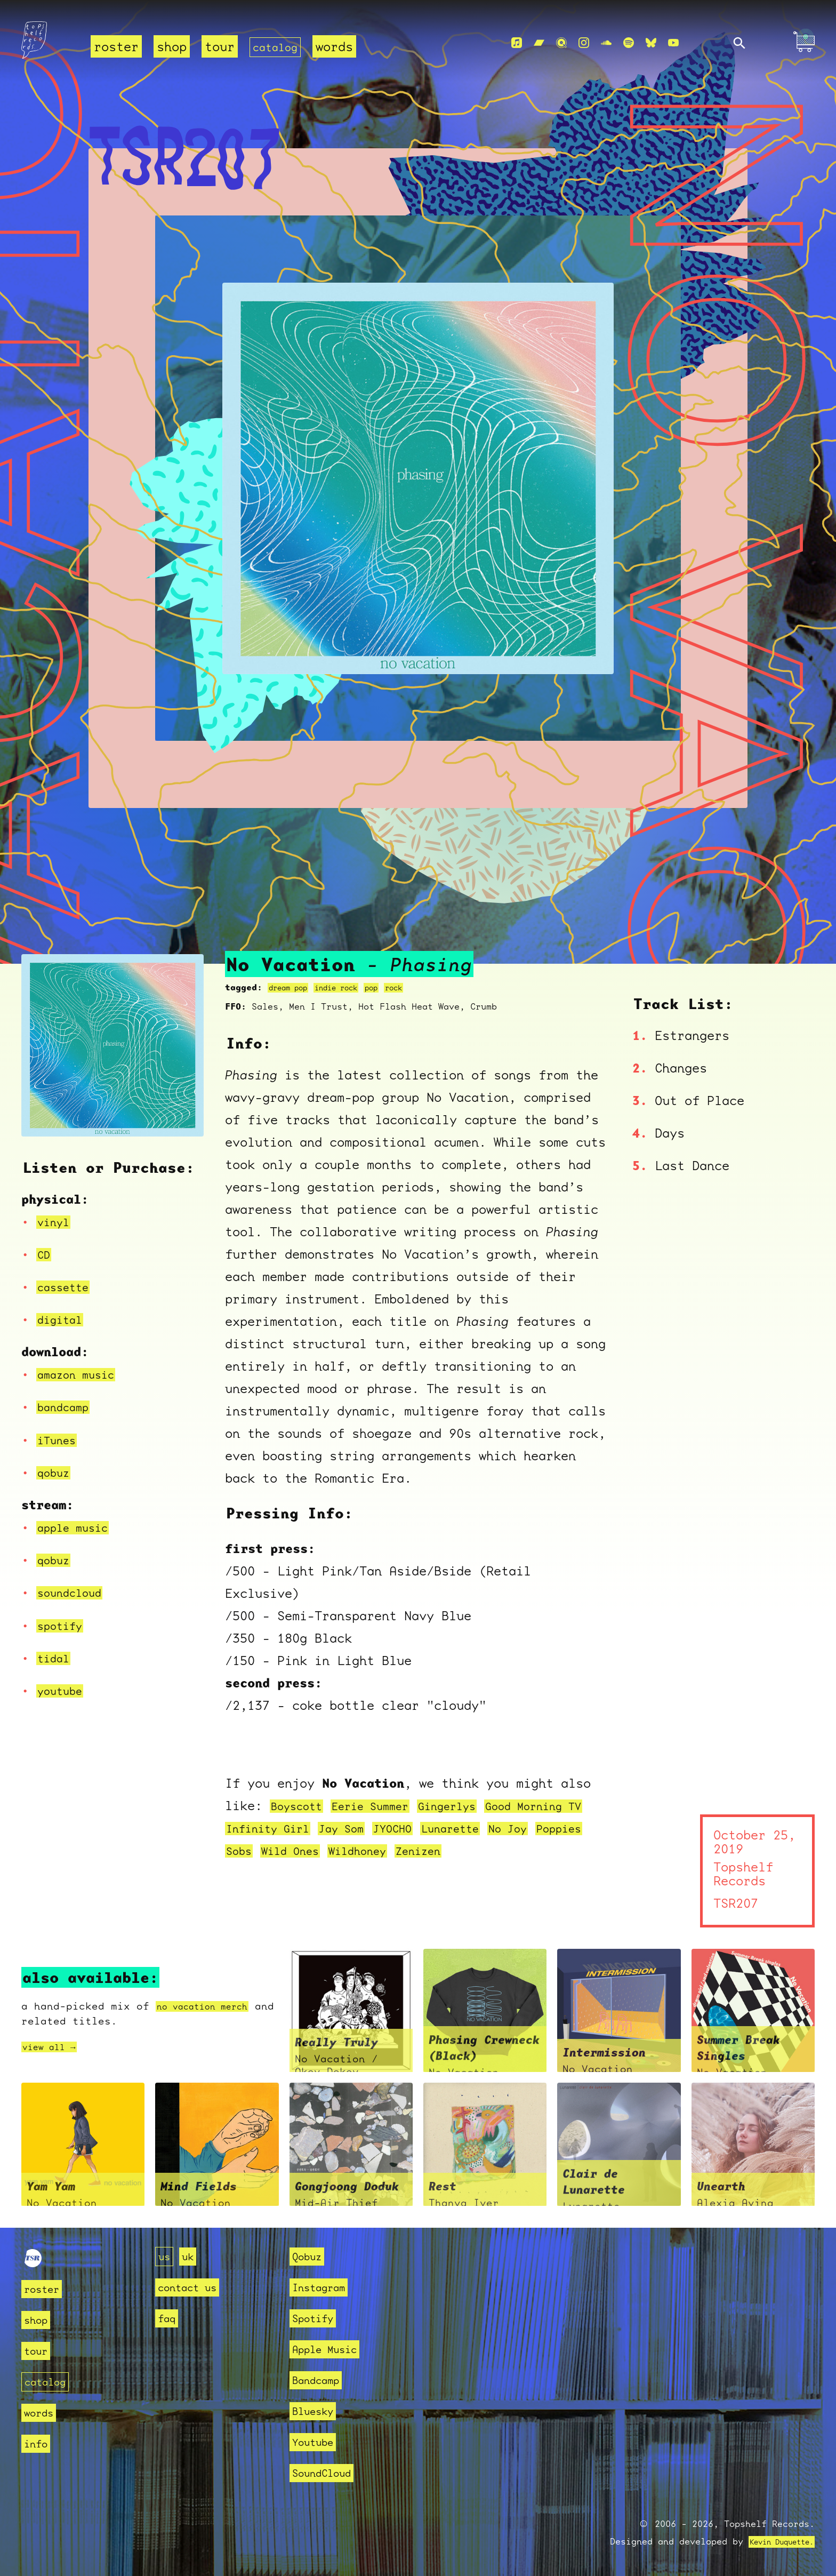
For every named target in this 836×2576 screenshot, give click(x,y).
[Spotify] (628, 43)
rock (419, 987)
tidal (56, 1658)
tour (220, 47)
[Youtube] (673, 43)
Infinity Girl (298, 1828)
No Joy (572, 1828)
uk (191, 2256)
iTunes (59, 1440)
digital (63, 1319)
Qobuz (309, 2256)
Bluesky (316, 2411)
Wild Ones (361, 1851)
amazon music (82, 1374)
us (165, 2256)
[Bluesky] (651, 43)
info (38, 2443)
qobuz (56, 1473)
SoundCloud (326, 2473)
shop (172, 47)
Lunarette (506, 1828)
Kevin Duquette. (774, 2541)
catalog (279, 47)
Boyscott (301, 1806)
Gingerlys (473, 1806)
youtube (63, 1691)
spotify (63, 1626)
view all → (54, 2047)
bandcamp (67, 1407)
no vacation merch (211, 2006)
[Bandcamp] (539, 43)
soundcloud (74, 1593)
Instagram (323, 2287)
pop (393, 987)
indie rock (350, 987)
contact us (192, 2287)
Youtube (316, 2442)
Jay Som (383, 1828)
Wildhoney (437, 1851)
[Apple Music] (516, 43)
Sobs (303, 1851)
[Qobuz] (561, 43)
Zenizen (507, 1851)
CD (44, 1254)
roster (116, 47)
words (341, 47)
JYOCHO (441, 1828)
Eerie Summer (385, 1806)
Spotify (316, 2318)
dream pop (293, 987)
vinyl (56, 1222)
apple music (78, 1527)
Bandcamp (320, 2380)
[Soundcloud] (606, 43)
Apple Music (330, 2349)
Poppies (252, 1851)
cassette (67, 1287)
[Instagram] (583, 43)
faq (168, 2318)
